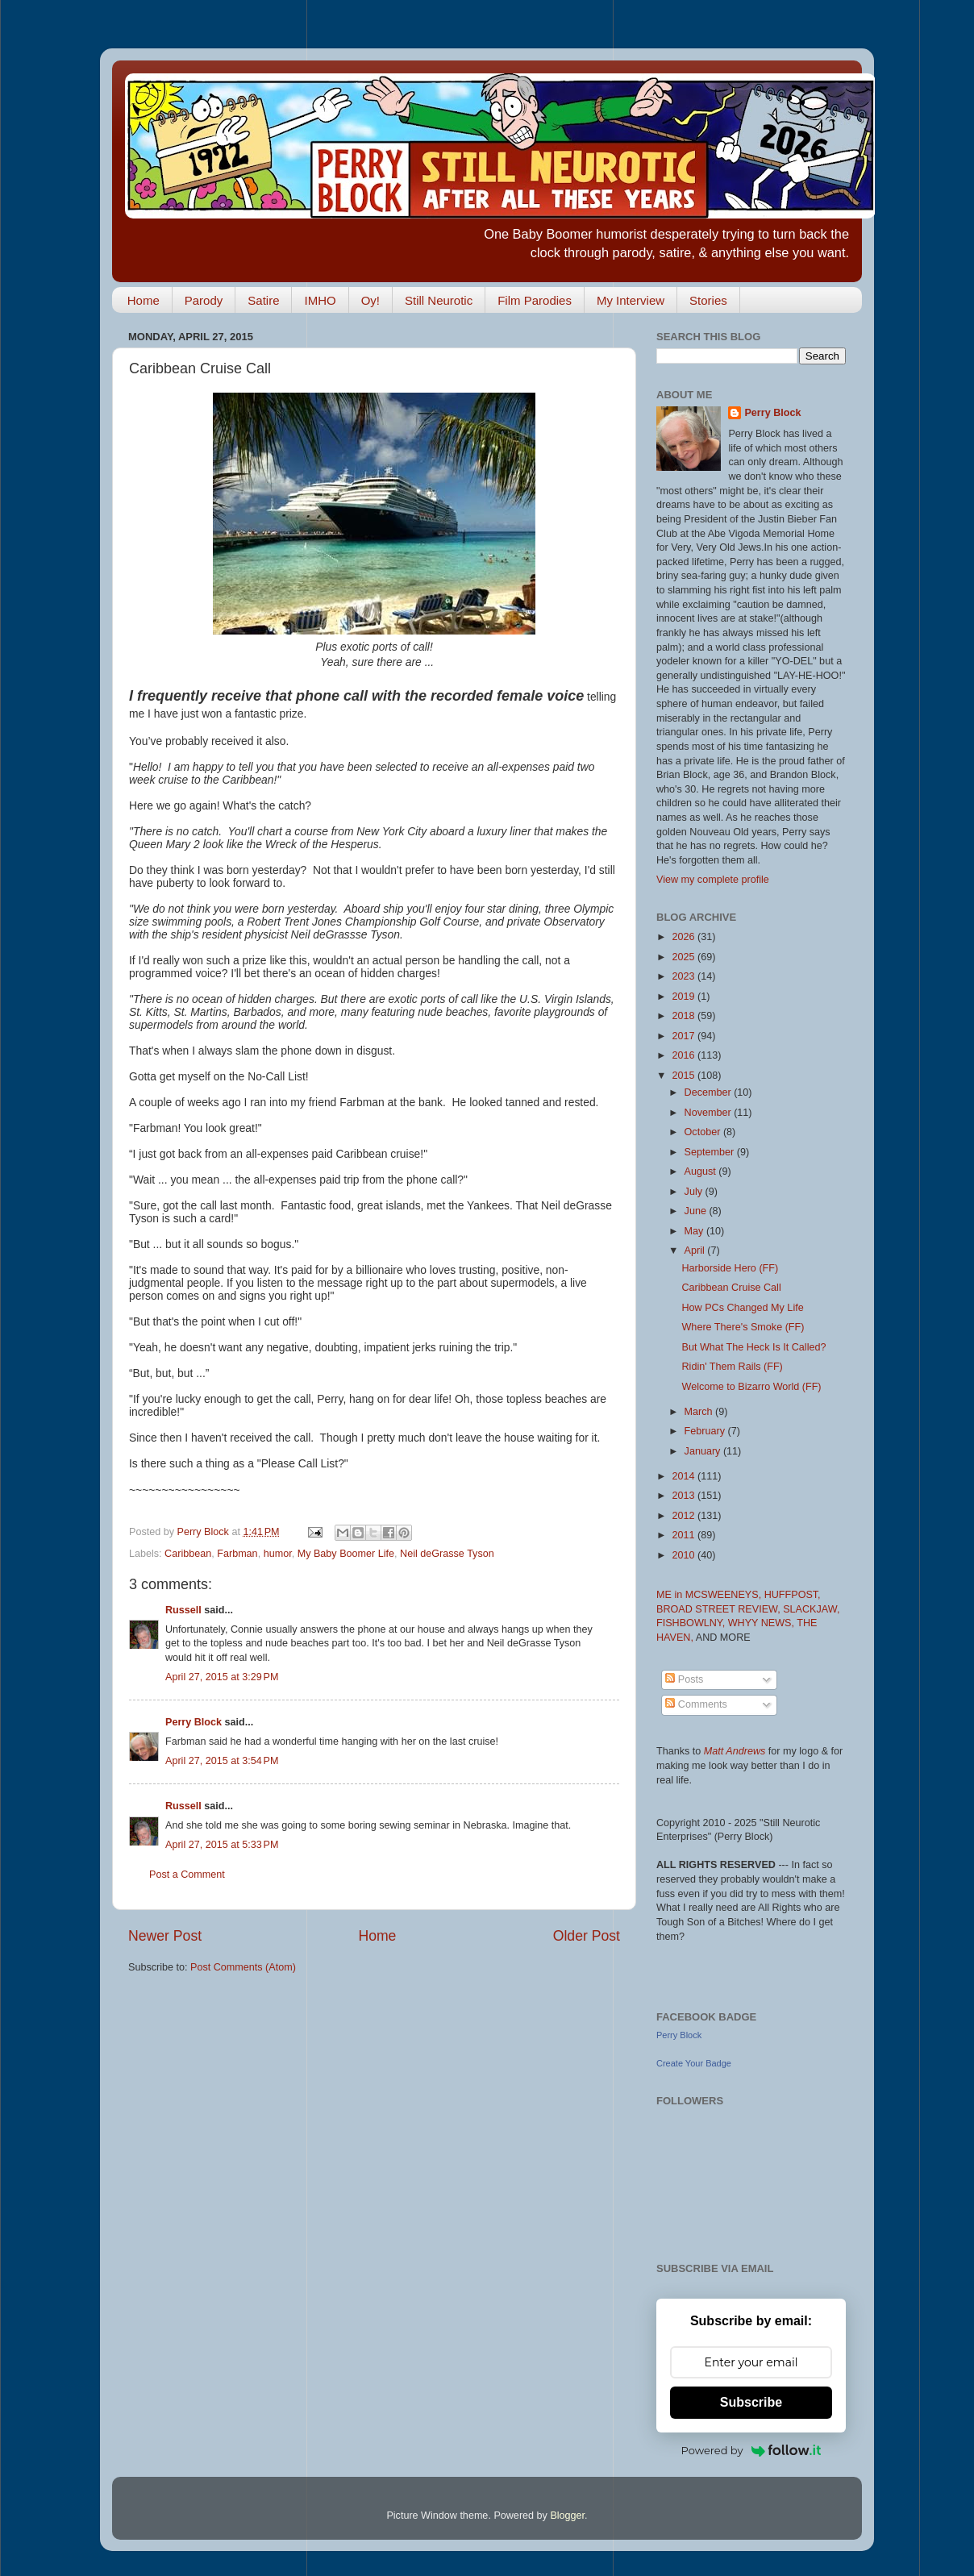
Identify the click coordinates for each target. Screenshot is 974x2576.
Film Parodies (534, 300)
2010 (684, 1555)
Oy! (370, 300)
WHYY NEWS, (762, 1623)
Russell (183, 1610)
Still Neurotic (438, 300)
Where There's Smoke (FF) (742, 1327)
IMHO (319, 300)
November (710, 1112)
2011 (684, 1535)
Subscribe (751, 2402)
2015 (684, 1075)
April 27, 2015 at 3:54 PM (221, 1761)
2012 (684, 1515)
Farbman (237, 1553)
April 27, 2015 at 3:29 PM (221, 1677)
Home (143, 300)
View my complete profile (712, 879)
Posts (684, 1679)
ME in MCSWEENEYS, (710, 1594)
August (702, 1171)
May (695, 1231)
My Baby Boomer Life (346, 1553)
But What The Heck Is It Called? (753, 1347)
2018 (684, 1016)
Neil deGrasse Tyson (447, 1553)
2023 (684, 976)
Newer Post (165, 1936)
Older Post (586, 1936)
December (710, 1092)
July (695, 1191)
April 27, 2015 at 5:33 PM (221, 1844)
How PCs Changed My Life (742, 1307)
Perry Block (193, 1722)
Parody (204, 300)
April (696, 1250)
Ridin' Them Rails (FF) (731, 1366)
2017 (684, 1036)
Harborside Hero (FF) (729, 1268)
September (711, 1152)
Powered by (751, 2450)
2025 (684, 957)
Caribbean (187, 1553)
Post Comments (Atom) (243, 1967)
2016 (684, 1055)
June (697, 1211)
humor (278, 1553)
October (704, 1132)
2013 (684, 1495)
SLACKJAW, (811, 1609)
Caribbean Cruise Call (730, 1287)
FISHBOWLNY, (692, 1623)
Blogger (567, 2515)
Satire (263, 300)
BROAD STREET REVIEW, (719, 1609)
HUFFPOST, (792, 1594)
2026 (684, 937)
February (706, 1431)
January (704, 1451)
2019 (684, 996)
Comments (695, 1704)
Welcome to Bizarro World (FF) (751, 1386)
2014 (684, 1476)
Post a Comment (187, 1874)
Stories (708, 300)
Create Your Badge (693, 2063)
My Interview (630, 300)
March (700, 1411)
